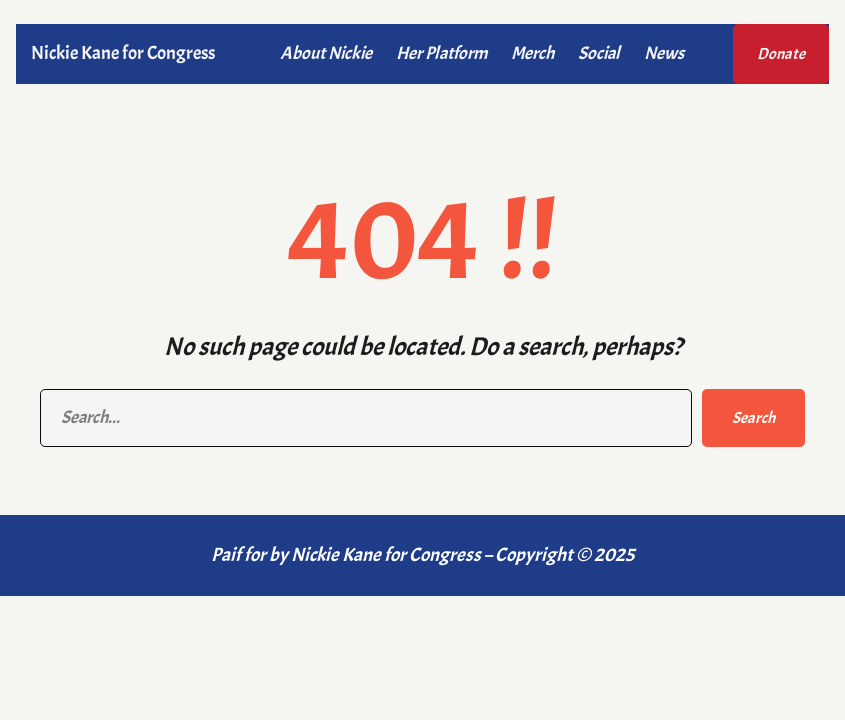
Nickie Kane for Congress (123, 53)
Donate (781, 54)
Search (753, 418)
